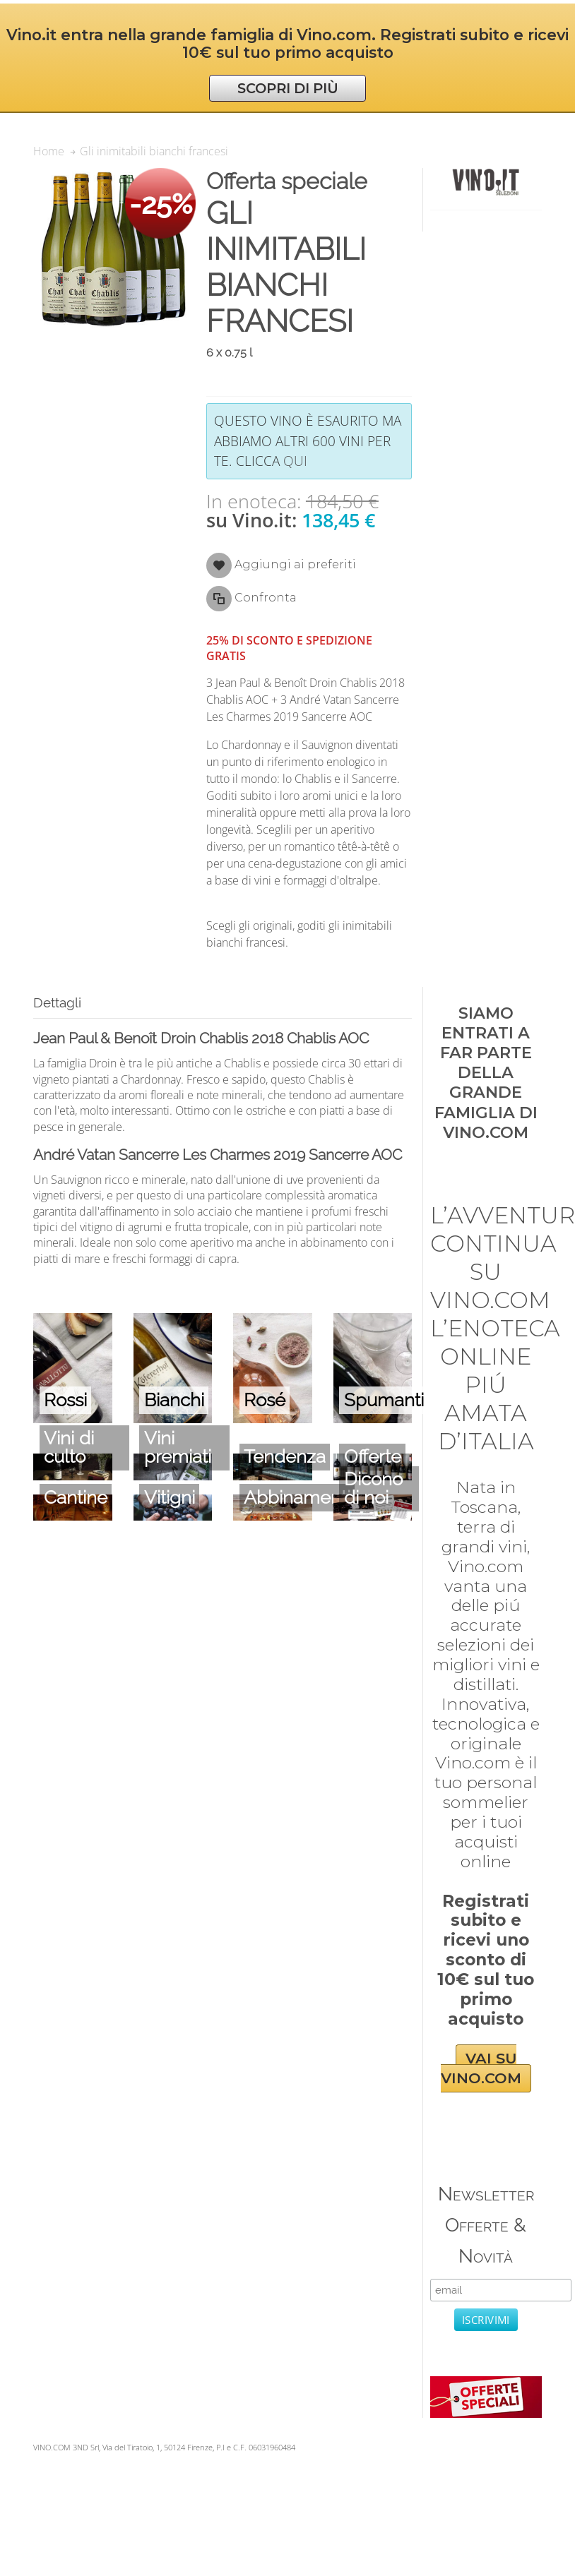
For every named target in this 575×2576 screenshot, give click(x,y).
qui (295, 460)
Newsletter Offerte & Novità (486, 2225)
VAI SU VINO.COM (481, 2068)
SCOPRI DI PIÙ (287, 88)
